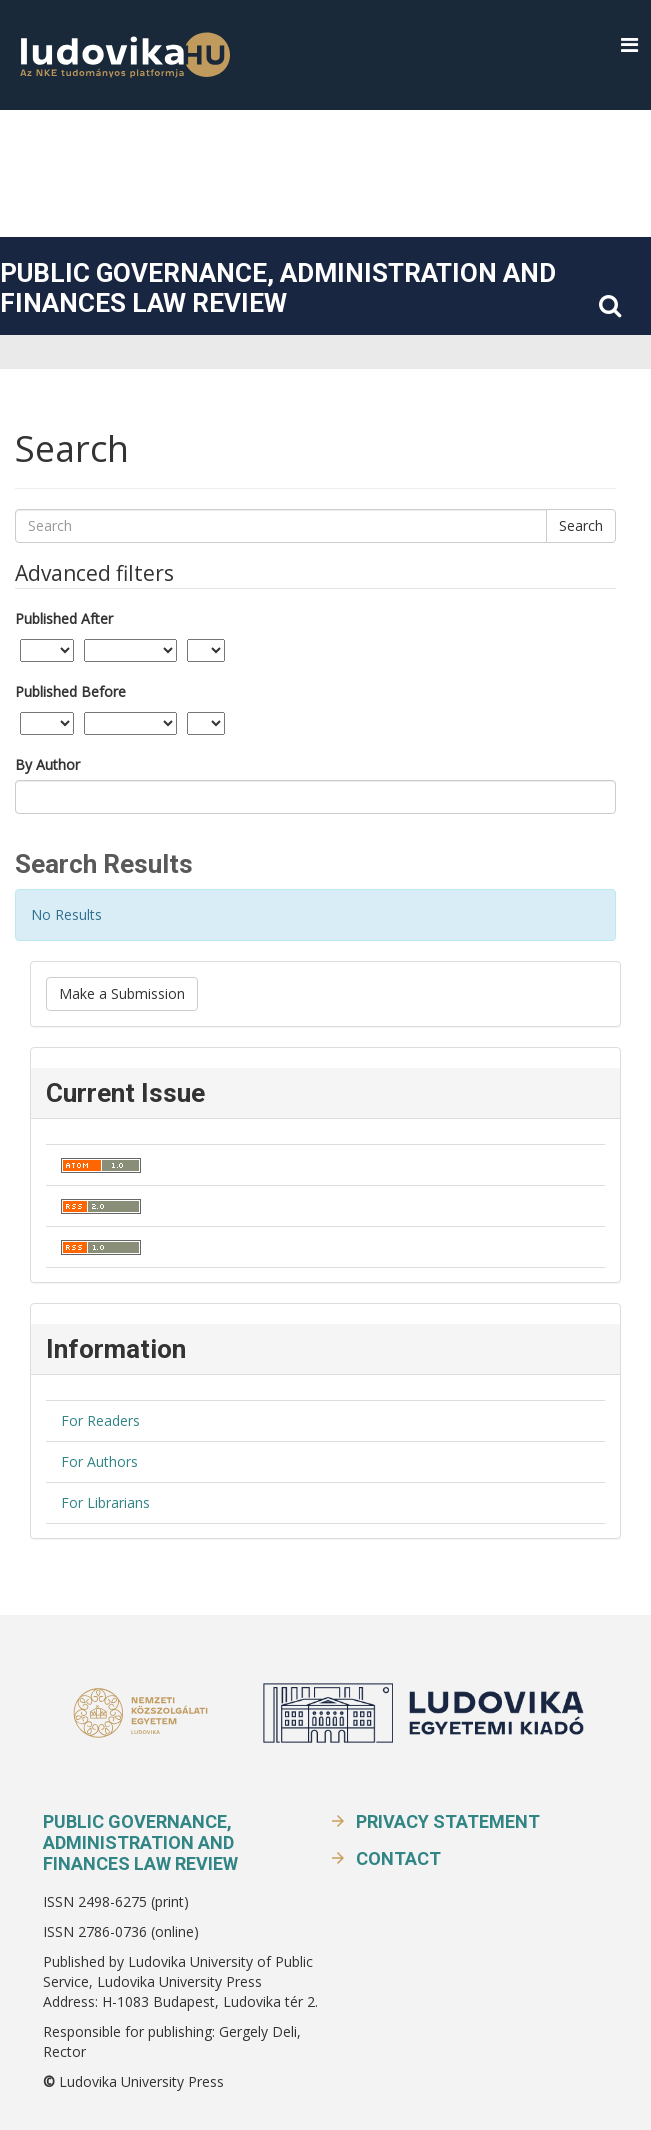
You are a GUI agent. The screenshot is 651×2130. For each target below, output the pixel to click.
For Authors (99, 1461)
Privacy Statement (448, 1821)
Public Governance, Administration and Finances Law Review (278, 288)
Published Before (70, 691)
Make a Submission (122, 993)
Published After (64, 618)
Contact (398, 1858)
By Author (47, 764)
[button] (629, 45)
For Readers (100, 1420)
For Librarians (105, 1502)
